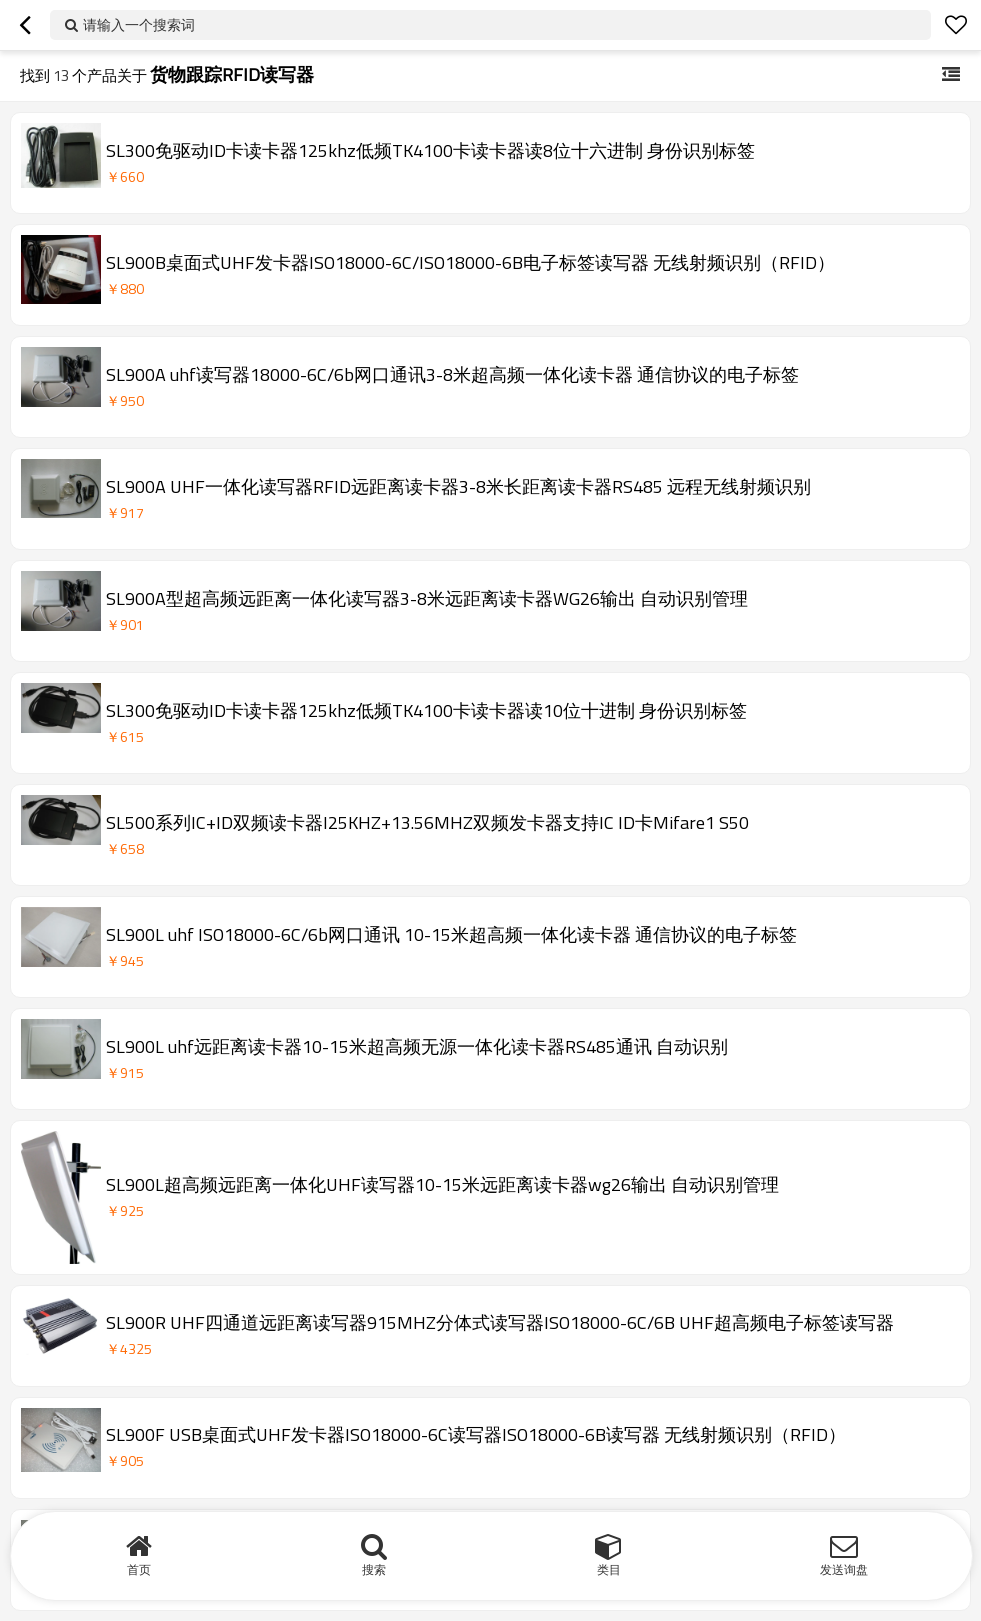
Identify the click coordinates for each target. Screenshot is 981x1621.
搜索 (374, 1569)
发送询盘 (844, 1569)
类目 (609, 1569)
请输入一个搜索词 (139, 24)
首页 (139, 1569)
